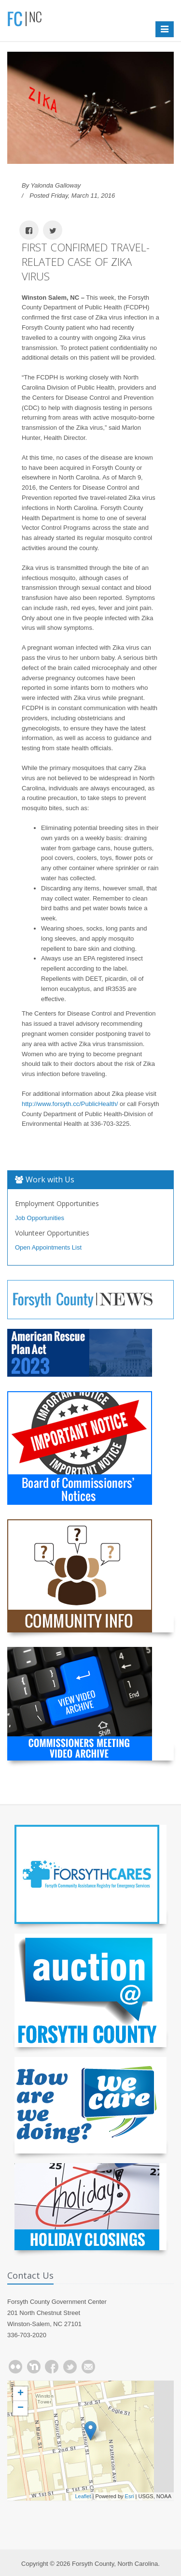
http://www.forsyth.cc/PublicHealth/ (70, 1103)
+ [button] (20, 2394)
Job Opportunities (39, 1218)
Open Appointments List (48, 1247)
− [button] (20, 2408)
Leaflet (83, 2496)
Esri (129, 2496)
